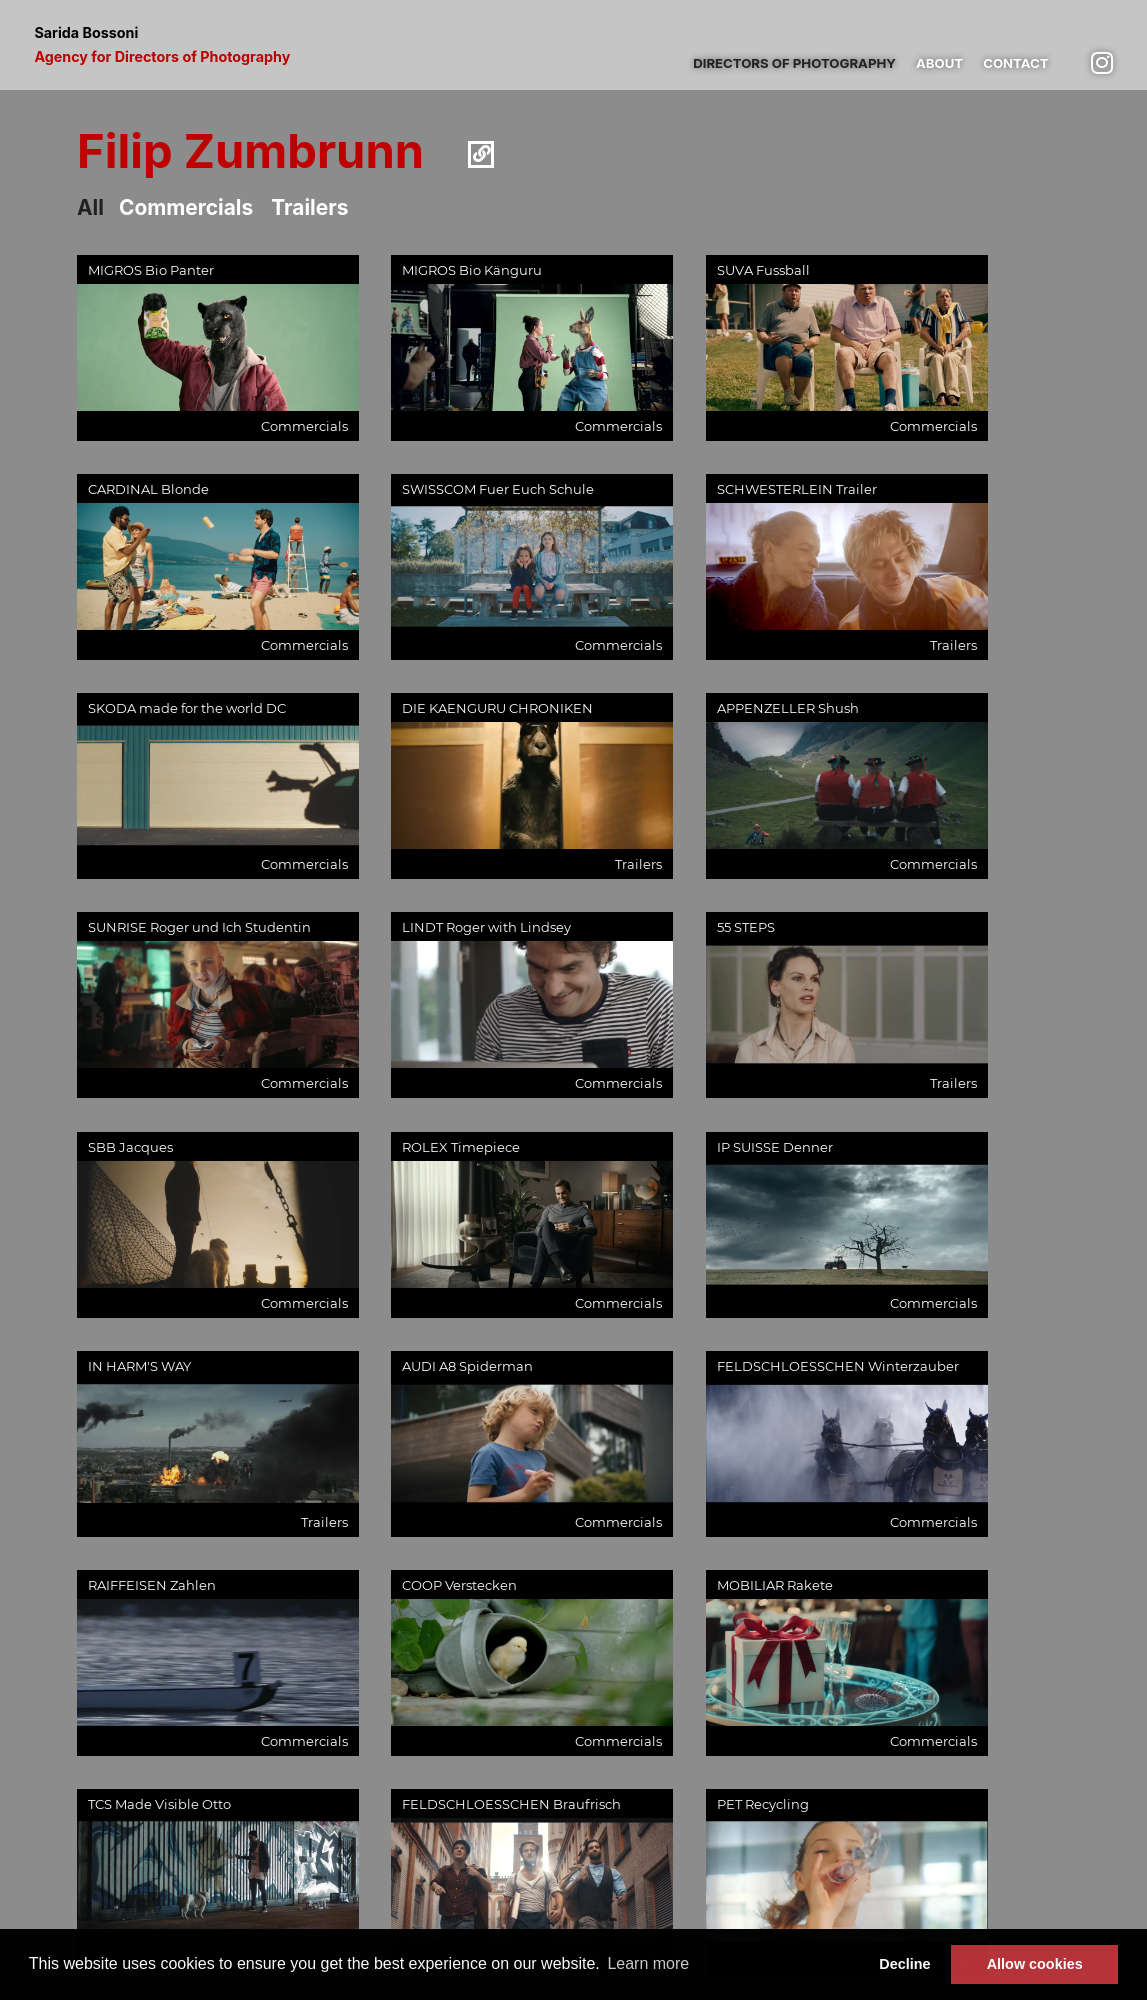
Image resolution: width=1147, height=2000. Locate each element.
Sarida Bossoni (162, 45)
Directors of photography (794, 63)
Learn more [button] (648, 1963)
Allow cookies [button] (1035, 1964)
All (90, 207)
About (939, 63)
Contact (1015, 63)
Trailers (309, 207)
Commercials (186, 207)
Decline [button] (904, 1964)
